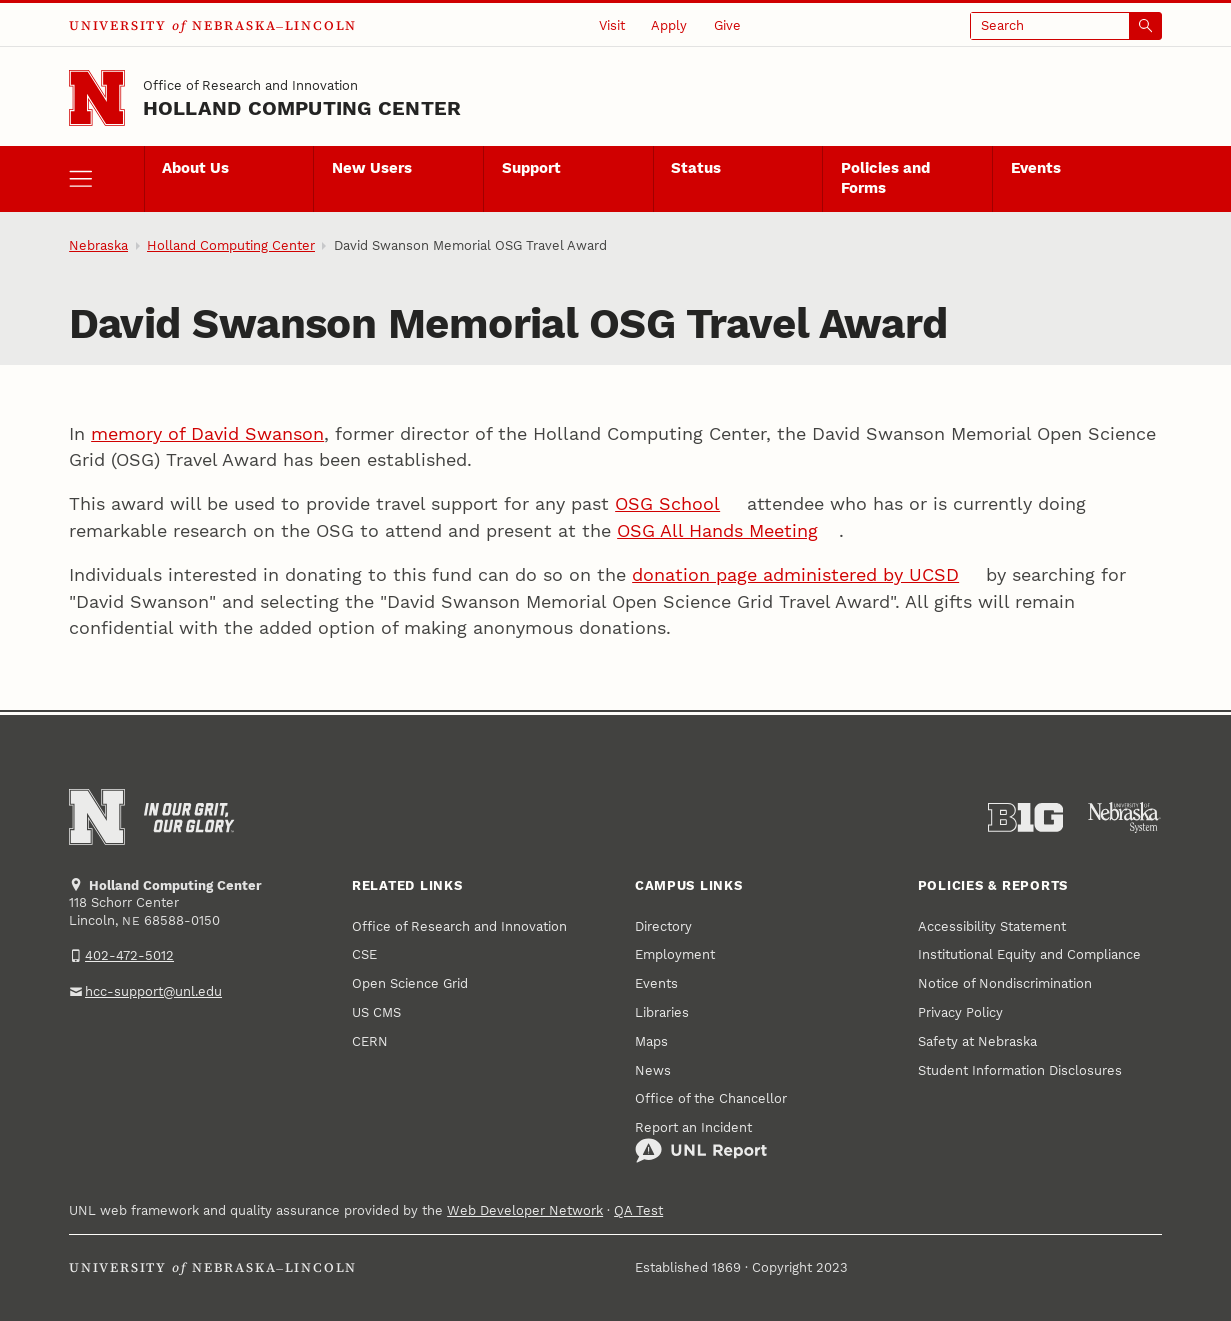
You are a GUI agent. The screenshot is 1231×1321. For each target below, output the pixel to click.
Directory (663, 926)
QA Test (638, 1210)
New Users (372, 168)
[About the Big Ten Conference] (1025, 817)
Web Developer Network (525, 1210)
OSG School (667, 504)
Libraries (662, 1012)
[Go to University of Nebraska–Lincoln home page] (97, 98)
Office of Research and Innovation (250, 85)
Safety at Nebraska (977, 1041)
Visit (612, 25)
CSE (364, 954)
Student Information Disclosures (1020, 1070)
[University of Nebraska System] (1124, 817)
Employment (675, 954)
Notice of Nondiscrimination (1005, 983)
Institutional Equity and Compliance (1029, 954)
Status (696, 168)
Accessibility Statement (992, 926)
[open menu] (106, 179)
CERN (370, 1041)
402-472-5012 (129, 955)
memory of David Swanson (207, 434)
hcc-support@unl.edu (153, 991)
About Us (195, 168)
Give (727, 25)
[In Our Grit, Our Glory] (189, 817)
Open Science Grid (410, 983)
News (653, 1070)
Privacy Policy (960, 1012)
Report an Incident (701, 1142)
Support (531, 168)
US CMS (376, 1012)
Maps (651, 1041)
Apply (669, 25)
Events (1036, 168)
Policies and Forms (885, 178)
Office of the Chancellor (711, 1098)
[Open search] (1065, 26)
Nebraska (98, 245)
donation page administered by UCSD (795, 575)
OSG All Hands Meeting (717, 531)
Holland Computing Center (302, 108)
